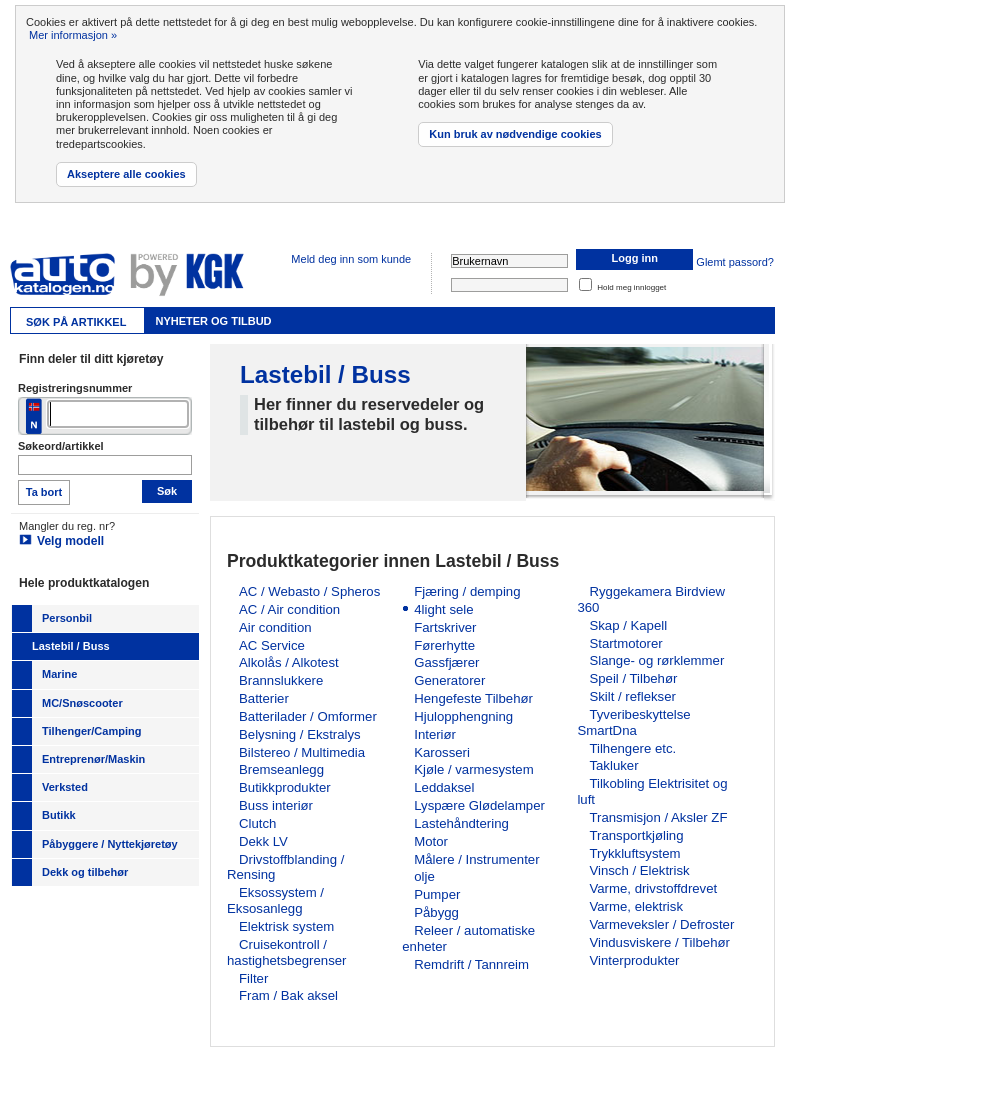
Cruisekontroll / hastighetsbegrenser (287, 952)
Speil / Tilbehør (633, 678)
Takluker (613, 765)
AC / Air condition (289, 609)
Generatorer (449, 680)
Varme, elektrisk (636, 906)
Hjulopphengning (463, 716)
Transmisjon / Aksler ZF (658, 817)
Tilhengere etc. (632, 748)
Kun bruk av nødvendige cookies (515, 134)
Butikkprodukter (285, 787)
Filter (253, 978)
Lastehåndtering (461, 823)
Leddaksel (444, 787)
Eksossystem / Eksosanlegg (275, 900)
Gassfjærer (446, 662)
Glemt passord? (735, 262)
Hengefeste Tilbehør (473, 698)
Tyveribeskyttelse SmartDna (633, 722)
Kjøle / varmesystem (473, 769)
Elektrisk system (286, 926)
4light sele (443, 609)
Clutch (257, 823)
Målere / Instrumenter (476, 859)
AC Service (272, 645)
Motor (431, 841)
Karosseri (442, 752)
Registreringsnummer (75, 388)
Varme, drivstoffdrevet (653, 888)
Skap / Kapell (628, 625)
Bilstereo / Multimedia (302, 752)
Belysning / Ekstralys (300, 734)
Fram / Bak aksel (288, 995)
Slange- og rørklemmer (656, 660)
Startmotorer (625, 643)
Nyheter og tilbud (213, 321)
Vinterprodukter (634, 960)
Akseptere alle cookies (126, 174)
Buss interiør (276, 805)
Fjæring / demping (467, 591)
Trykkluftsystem (634, 853)
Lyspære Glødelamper (479, 805)
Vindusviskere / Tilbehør (659, 942)
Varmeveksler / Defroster (661, 924)
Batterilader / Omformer (308, 716)
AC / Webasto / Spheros (309, 591)
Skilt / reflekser (632, 696)
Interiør (435, 734)
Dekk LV (263, 841)
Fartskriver (445, 627)
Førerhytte (444, 645)
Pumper (437, 894)
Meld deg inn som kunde (351, 259)
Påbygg (436, 912)
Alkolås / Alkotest (289, 662)
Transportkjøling (636, 835)
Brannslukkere (281, 680)
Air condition (275, 627)
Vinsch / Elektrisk (639, 870)
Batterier (264, 698)
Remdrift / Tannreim (471, 964)
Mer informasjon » (73, 35)
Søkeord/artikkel (61, 446)
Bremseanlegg (281, 769)
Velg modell (70, 541)
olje (424, 876)
